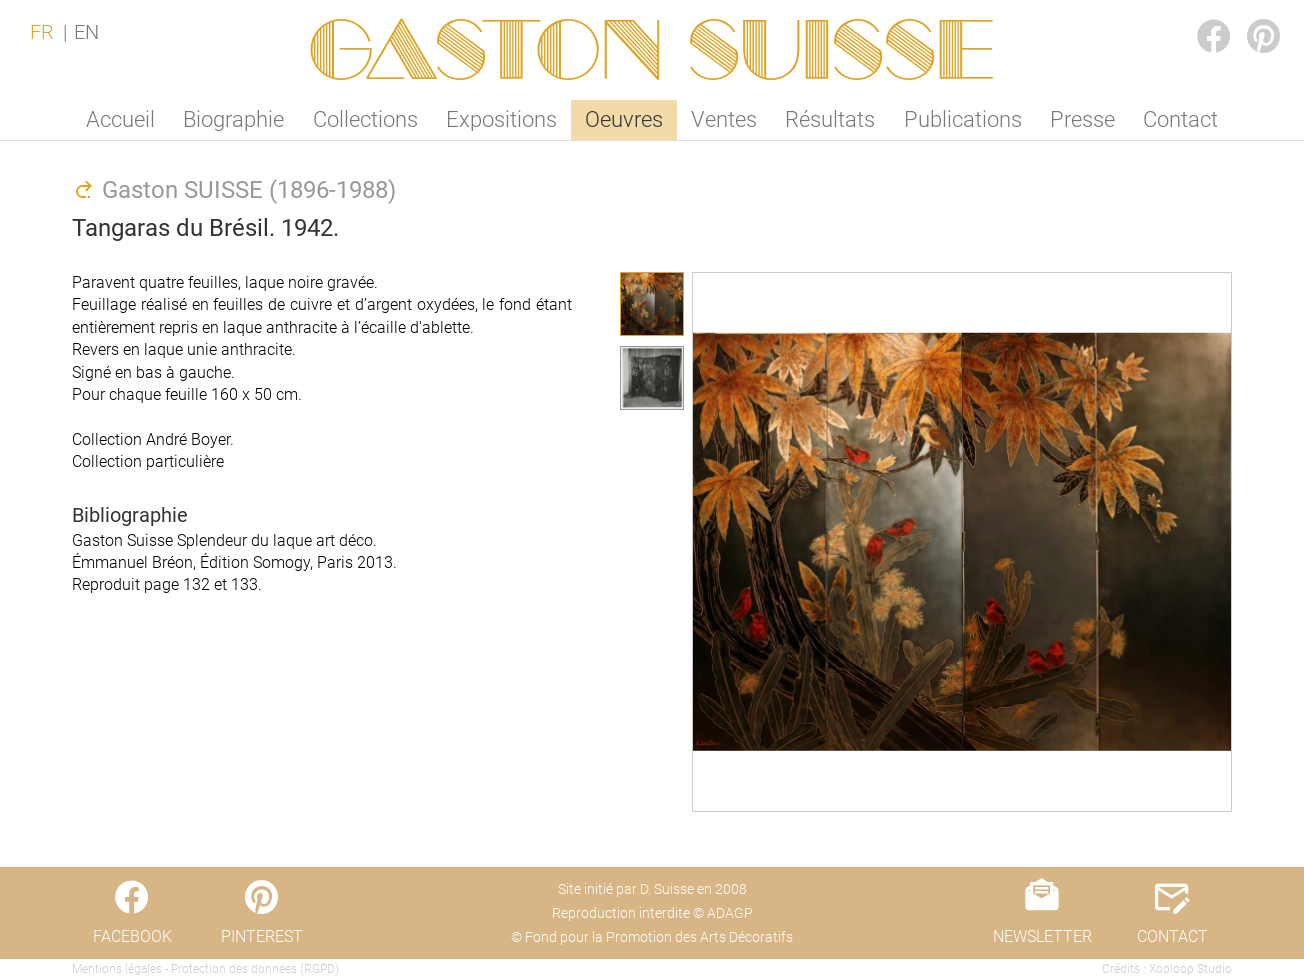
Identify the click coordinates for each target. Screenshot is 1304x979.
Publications (963, 119)
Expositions (501, 119)
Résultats (830, 119)
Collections (365, 119)
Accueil (120, 119)
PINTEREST (1248, 16)
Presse (1082, 119)
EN (86, 32)
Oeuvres (624, 119)
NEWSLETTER (1042, 936)
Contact (1180, 119)
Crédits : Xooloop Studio (1167, 969)
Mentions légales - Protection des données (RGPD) (205, 969)
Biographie (233, 119)
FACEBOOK (1198, 16)
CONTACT (1172, 936)
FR (42, 32)
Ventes (724, 119)
